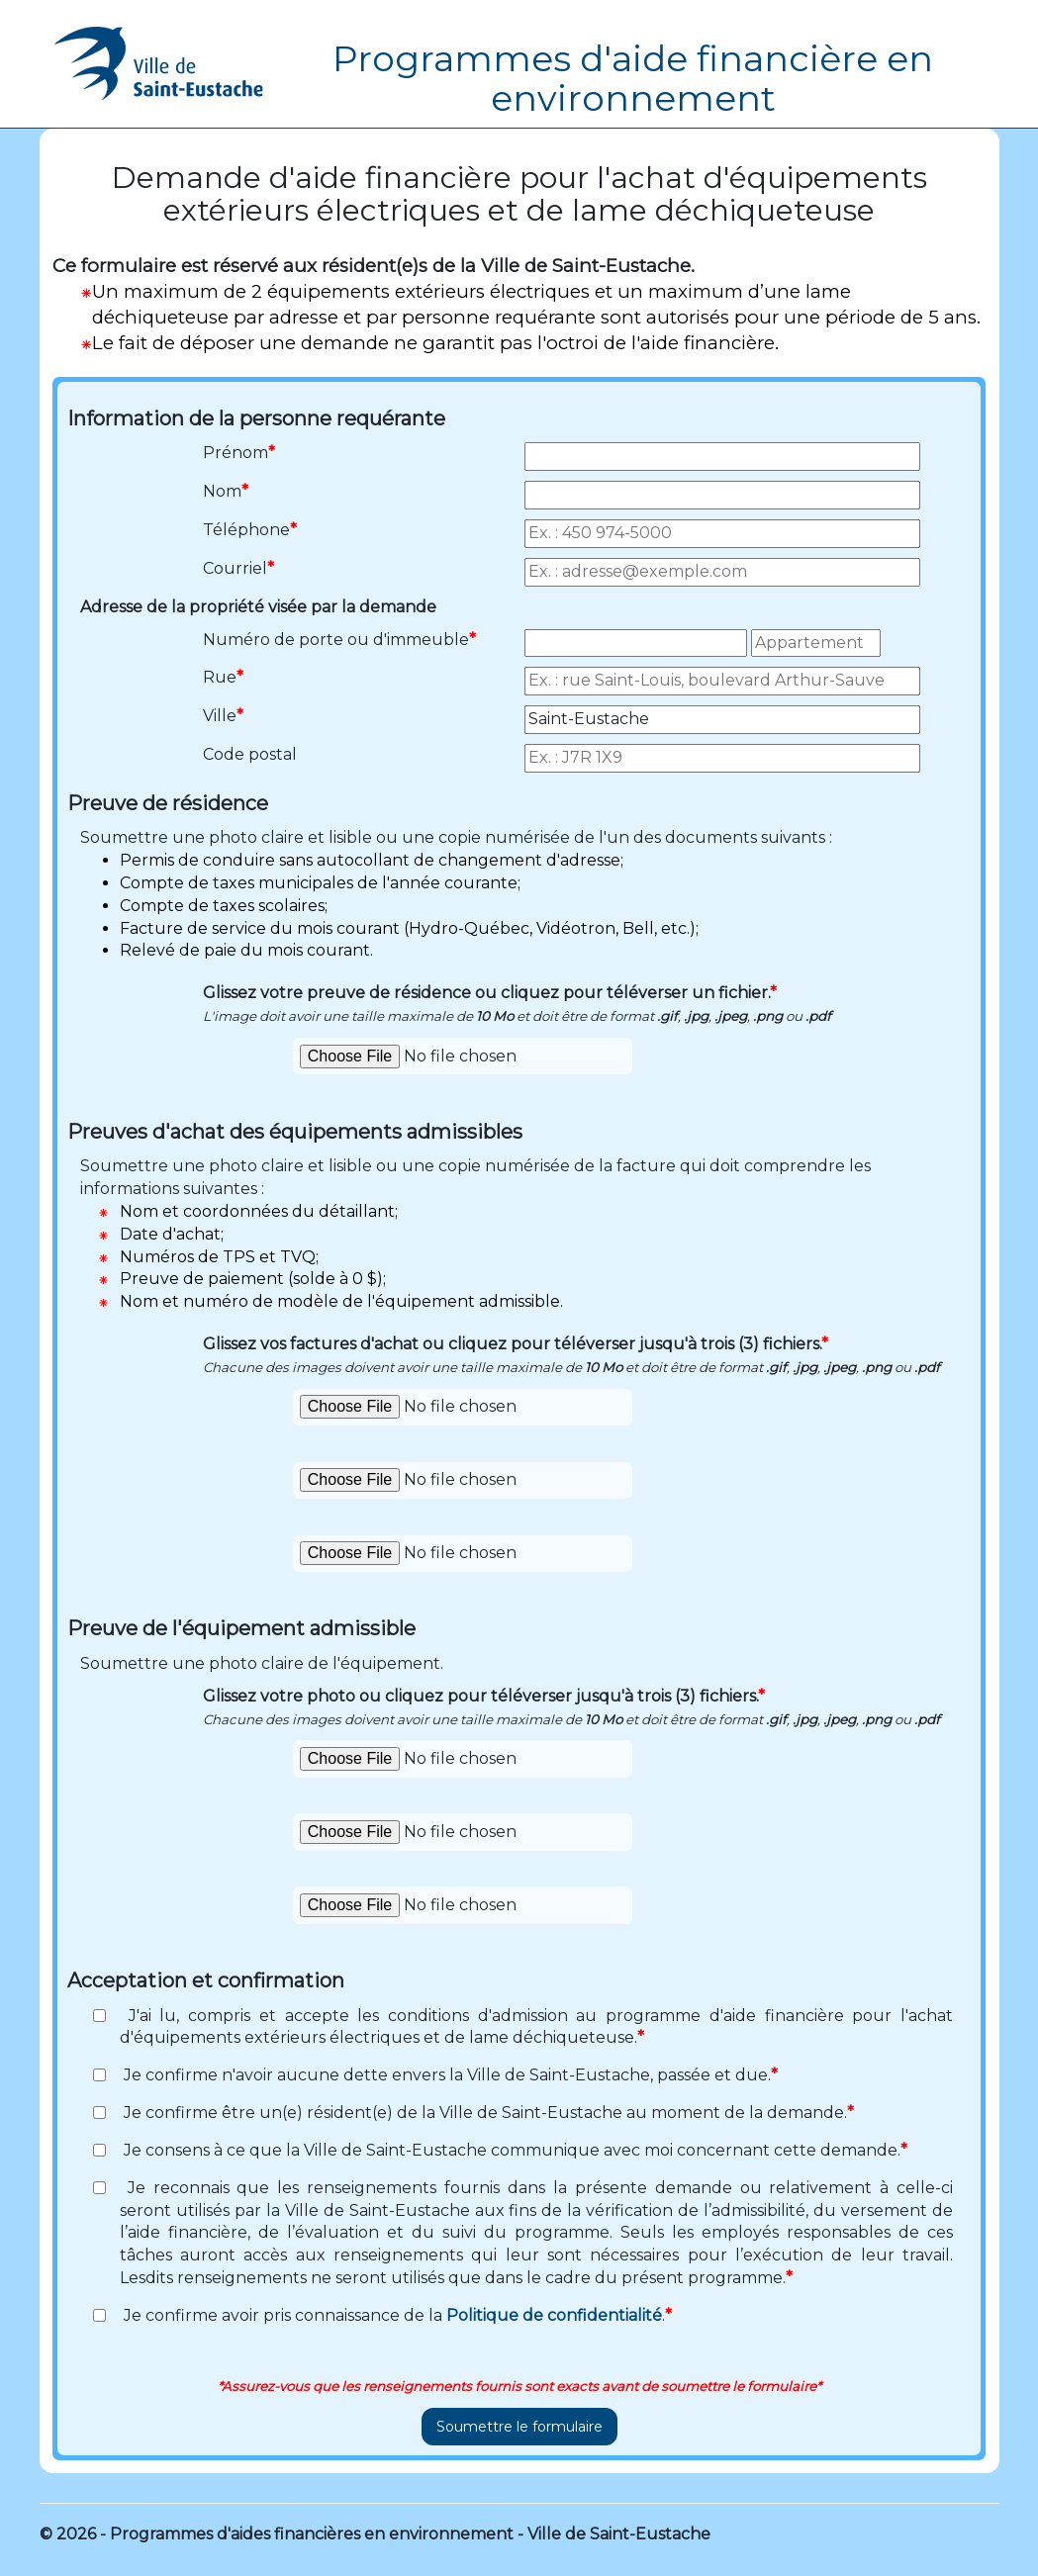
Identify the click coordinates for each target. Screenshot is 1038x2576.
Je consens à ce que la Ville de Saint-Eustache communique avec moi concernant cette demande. (513, 2150)
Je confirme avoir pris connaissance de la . (396, 2315)
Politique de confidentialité (554, 2315)
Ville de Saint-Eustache (618, 2534)
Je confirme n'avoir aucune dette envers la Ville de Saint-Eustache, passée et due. (449, 2075)
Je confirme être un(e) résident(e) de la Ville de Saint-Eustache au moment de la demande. (487, 2112)
